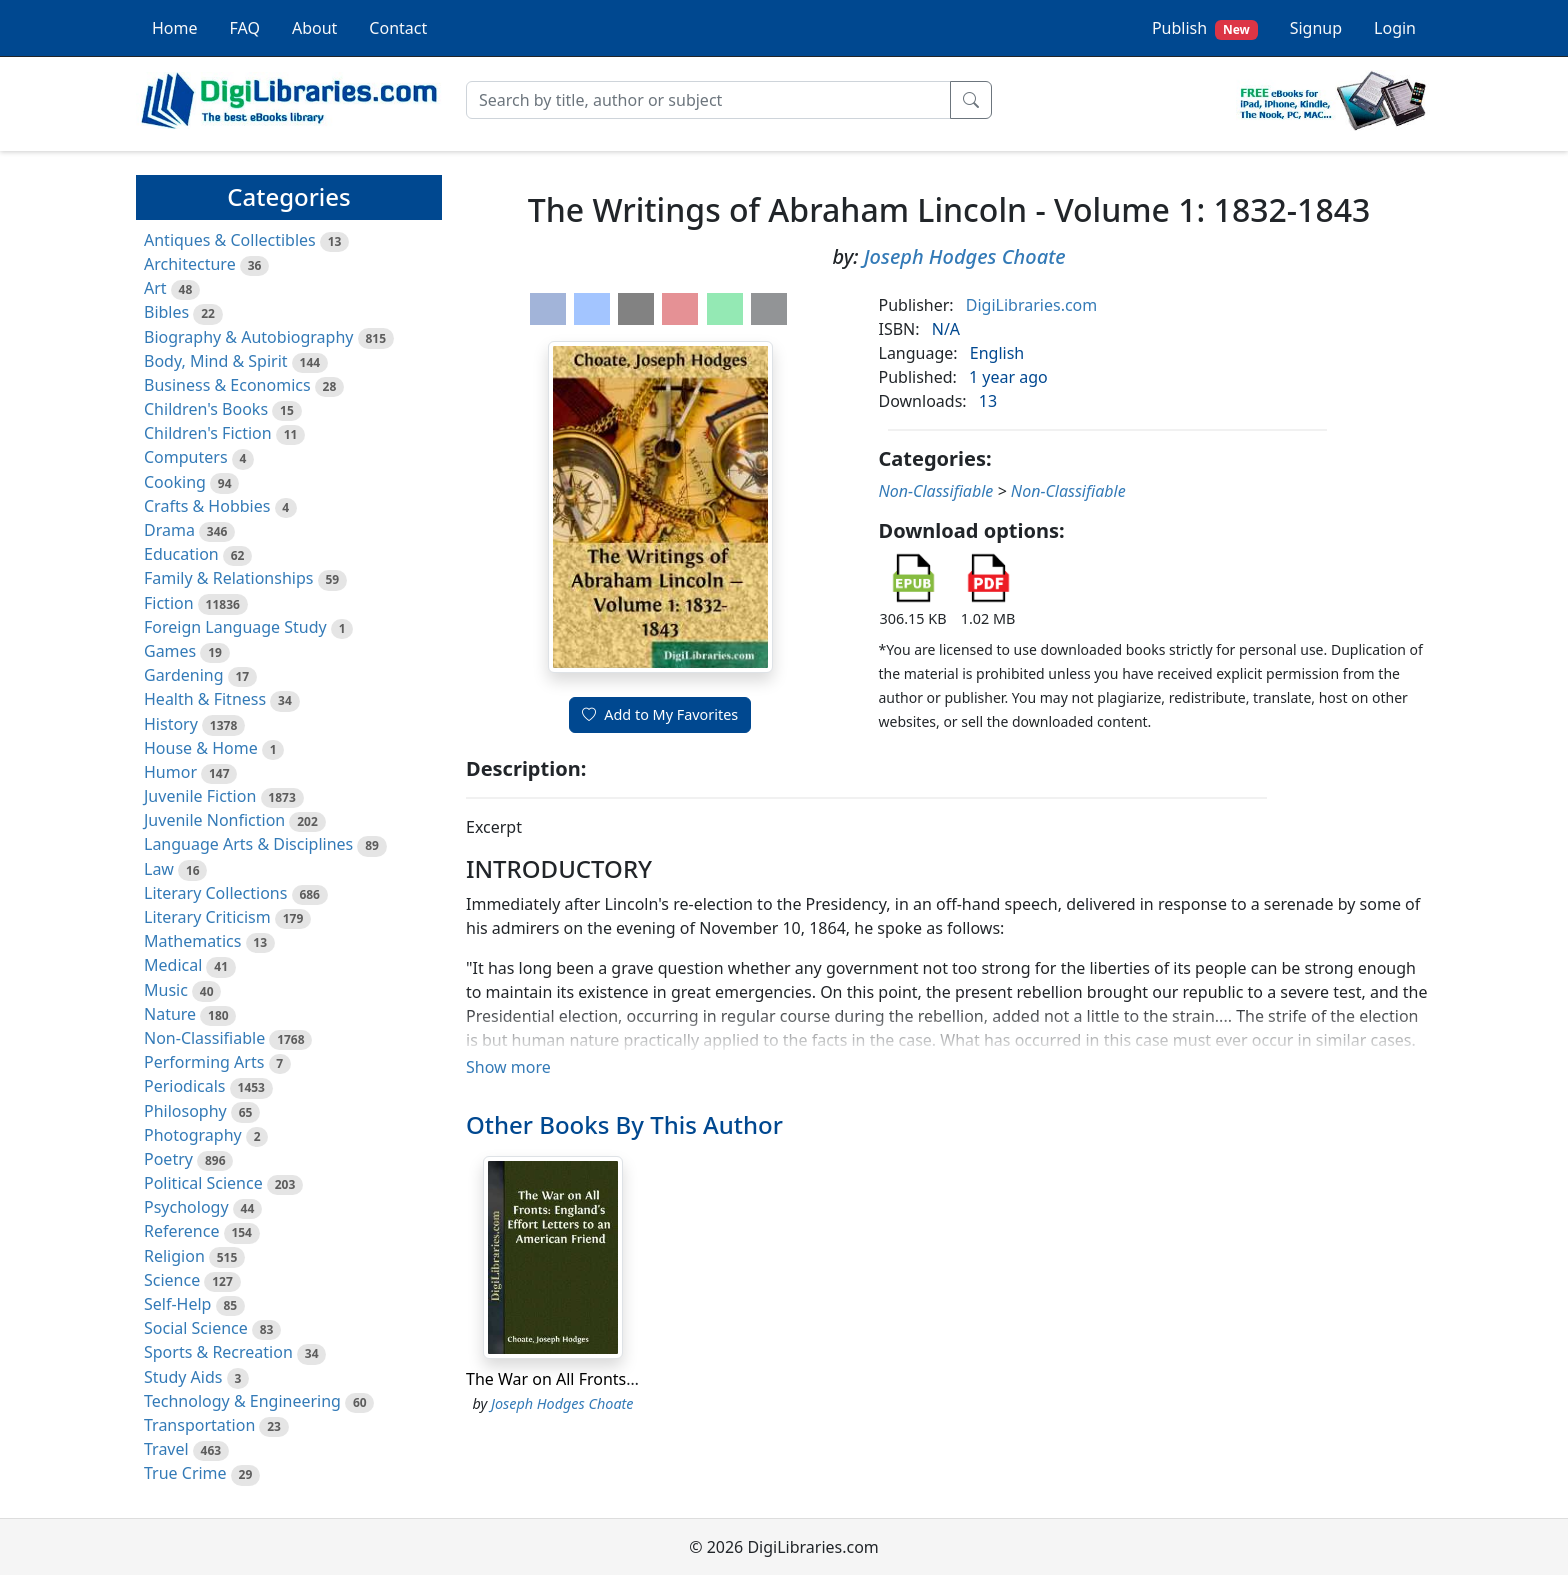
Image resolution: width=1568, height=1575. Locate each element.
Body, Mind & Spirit (216, 361)
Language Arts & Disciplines (248, 844)
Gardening (184, 675)
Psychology (186, 1207)
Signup (1316, 28)
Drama (169, 530)
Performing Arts (204, 1062)
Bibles (166, 312)
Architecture (190, 264)
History (171, 724)
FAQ (245, 28)
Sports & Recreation (218, 1352)
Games (170, 651)
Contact (398, 28)
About (314, 28)
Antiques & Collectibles (230, 240)
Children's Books (206, 409)
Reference (181, 1231)
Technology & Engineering (242, 1401)
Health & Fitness (205, 699)
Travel (166, 1449)
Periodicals (185, 1086)
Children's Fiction (208, 433)
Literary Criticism (207, 917)
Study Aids (183, 1377)
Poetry (168, 1159)
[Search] (708, 100)
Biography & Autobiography (248, 337)
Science (172, 1280)
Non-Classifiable (204, 1038)
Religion (174, 1256)
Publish (1205, 28)
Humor (170, 772)
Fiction (169, 603)
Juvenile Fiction (200, 796)
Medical (173, 965)
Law (159, 869)
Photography (193, 1135)
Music (166, 990)
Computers (186, 457)
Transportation (199, 1425)
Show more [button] (508, 1067)
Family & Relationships (228, 578)
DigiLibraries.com (1031, 305)
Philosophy (185, 1111)
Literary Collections (215, 893)
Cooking (175, 482)
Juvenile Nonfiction (214, 820)
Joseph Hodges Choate (965, 256)
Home (175, 28)
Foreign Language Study (235, 627)
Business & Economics (227, 385)
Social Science (196, 1328)
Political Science (203, 1183)
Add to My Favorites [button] (660, 714)
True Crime (185, 1473)
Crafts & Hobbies (207, 506)
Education (181, 554)
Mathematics (192, 941)
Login (1395, 28)
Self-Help (177, 1304)
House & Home (201, 748)
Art (155, 288)
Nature (170, 1014)
